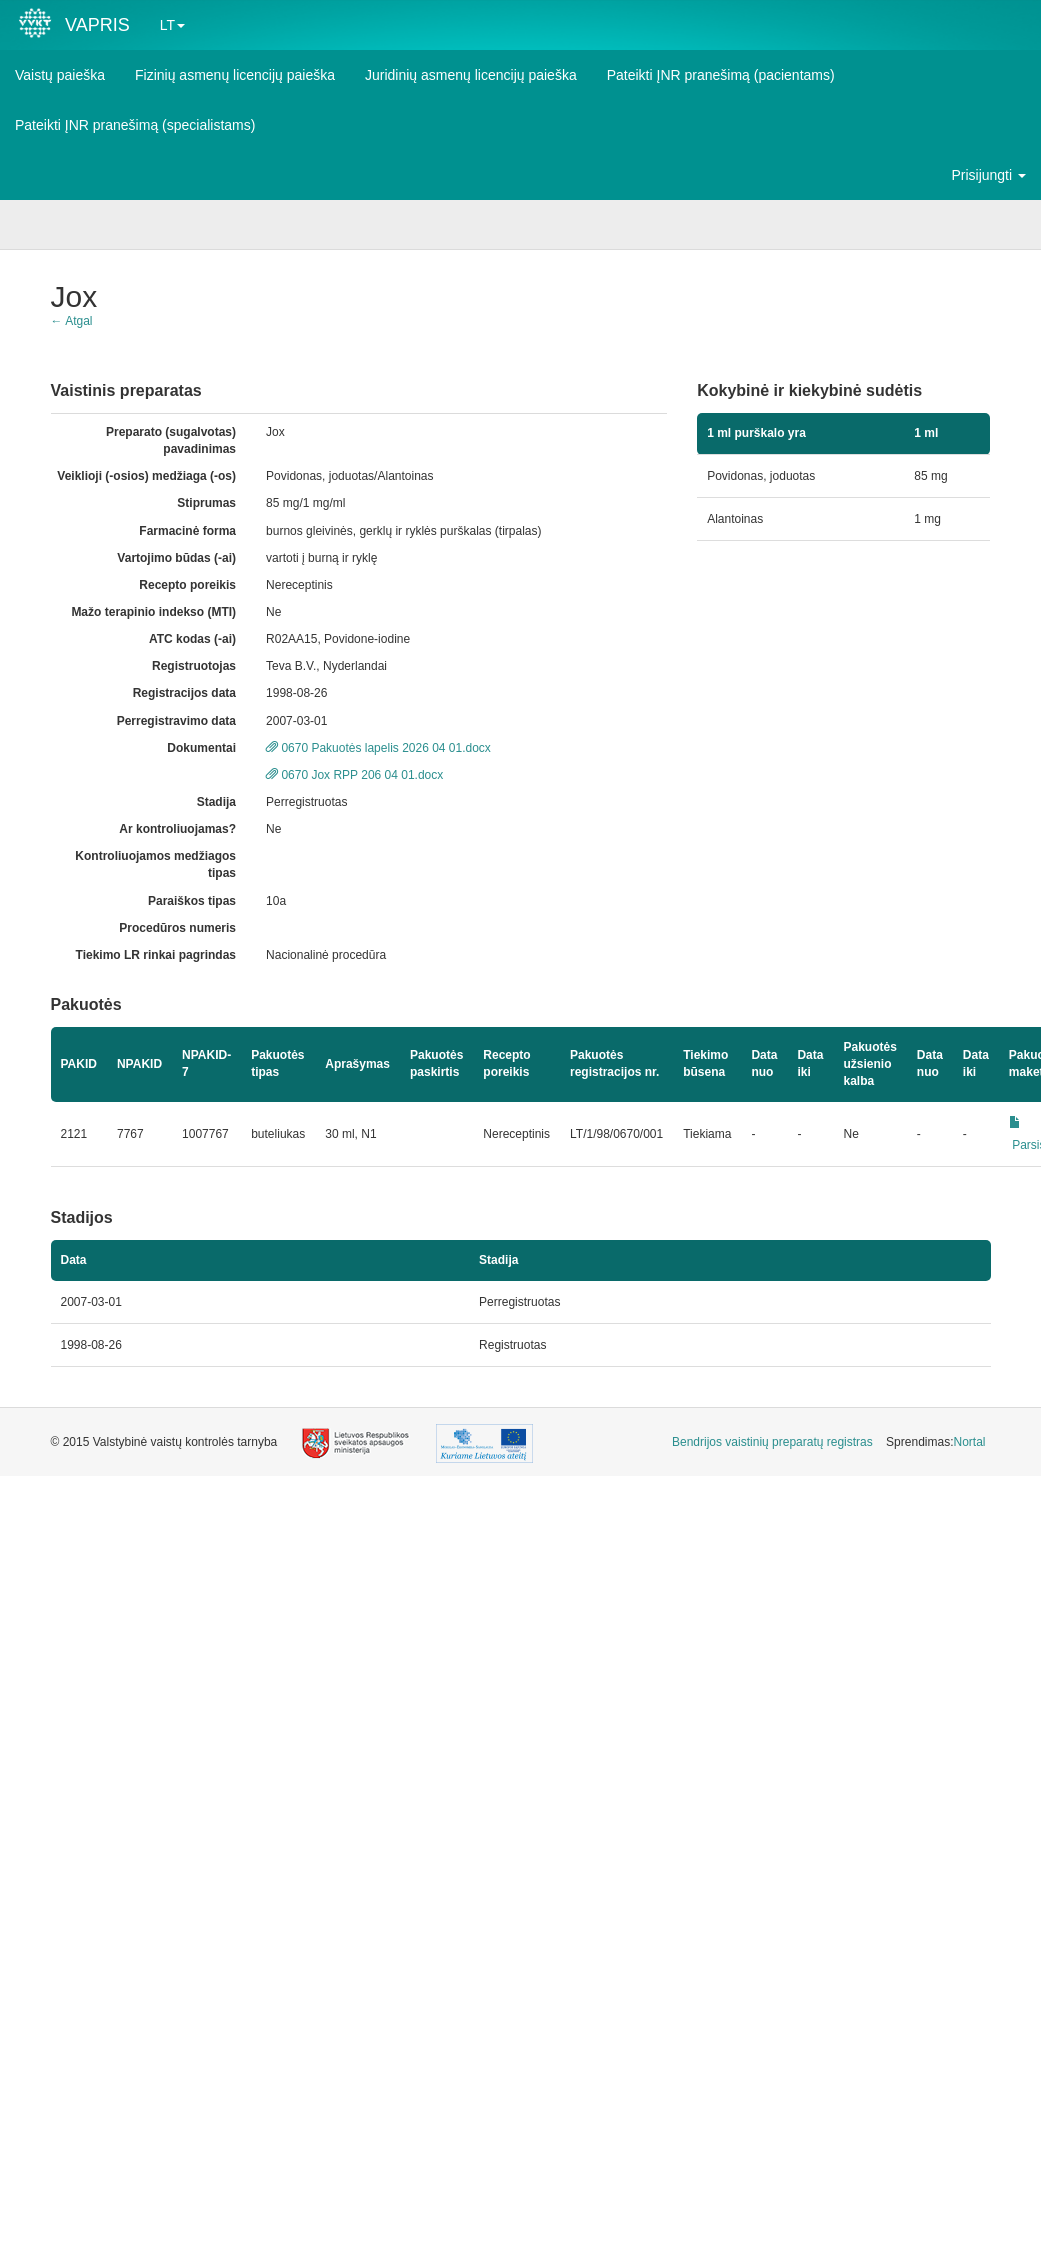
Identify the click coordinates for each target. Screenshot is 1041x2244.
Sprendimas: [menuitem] (935, 1442)
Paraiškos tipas (192, 901)
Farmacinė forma (187, 531)
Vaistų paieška (60, 75)
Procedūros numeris (177, 928)
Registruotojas (194, 666)
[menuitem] (772, 1442)
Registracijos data (184, 693)
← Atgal (72, 321)
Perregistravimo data (176, 721)
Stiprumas (206, 503)
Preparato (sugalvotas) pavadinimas (171, 440)
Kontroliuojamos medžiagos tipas (155, 864)
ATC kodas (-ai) (192, 639)
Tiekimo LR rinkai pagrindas (156, 955)
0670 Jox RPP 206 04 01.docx (354, 775)
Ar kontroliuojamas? (177, 829)
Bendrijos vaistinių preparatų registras (772, 1442)
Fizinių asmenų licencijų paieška (235, 75)
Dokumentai (201, 748)
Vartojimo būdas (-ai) (176, 558)
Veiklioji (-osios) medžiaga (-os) (146, 476)
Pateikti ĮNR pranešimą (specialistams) (135, 125)
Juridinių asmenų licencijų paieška (471, 75)
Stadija (216, 802)
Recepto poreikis (187, 585)
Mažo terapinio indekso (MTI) (153, 612)
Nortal (969, 1442)
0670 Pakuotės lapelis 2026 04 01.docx (378, 748)
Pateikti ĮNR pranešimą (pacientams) (721, 75)
